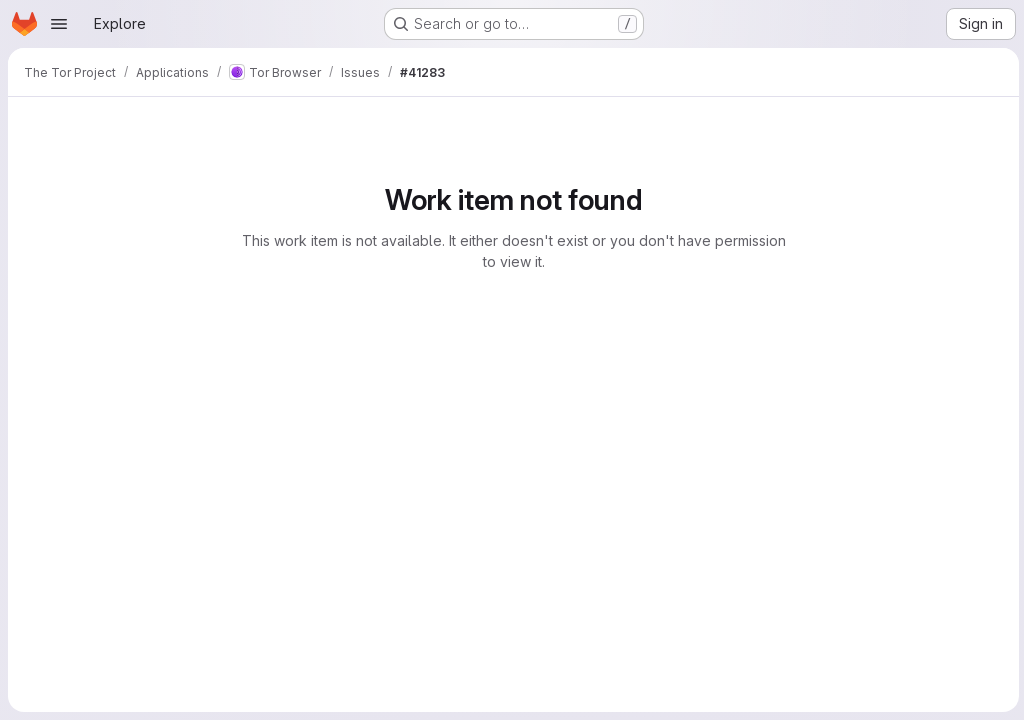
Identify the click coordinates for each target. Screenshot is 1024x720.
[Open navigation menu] (59, 24)
